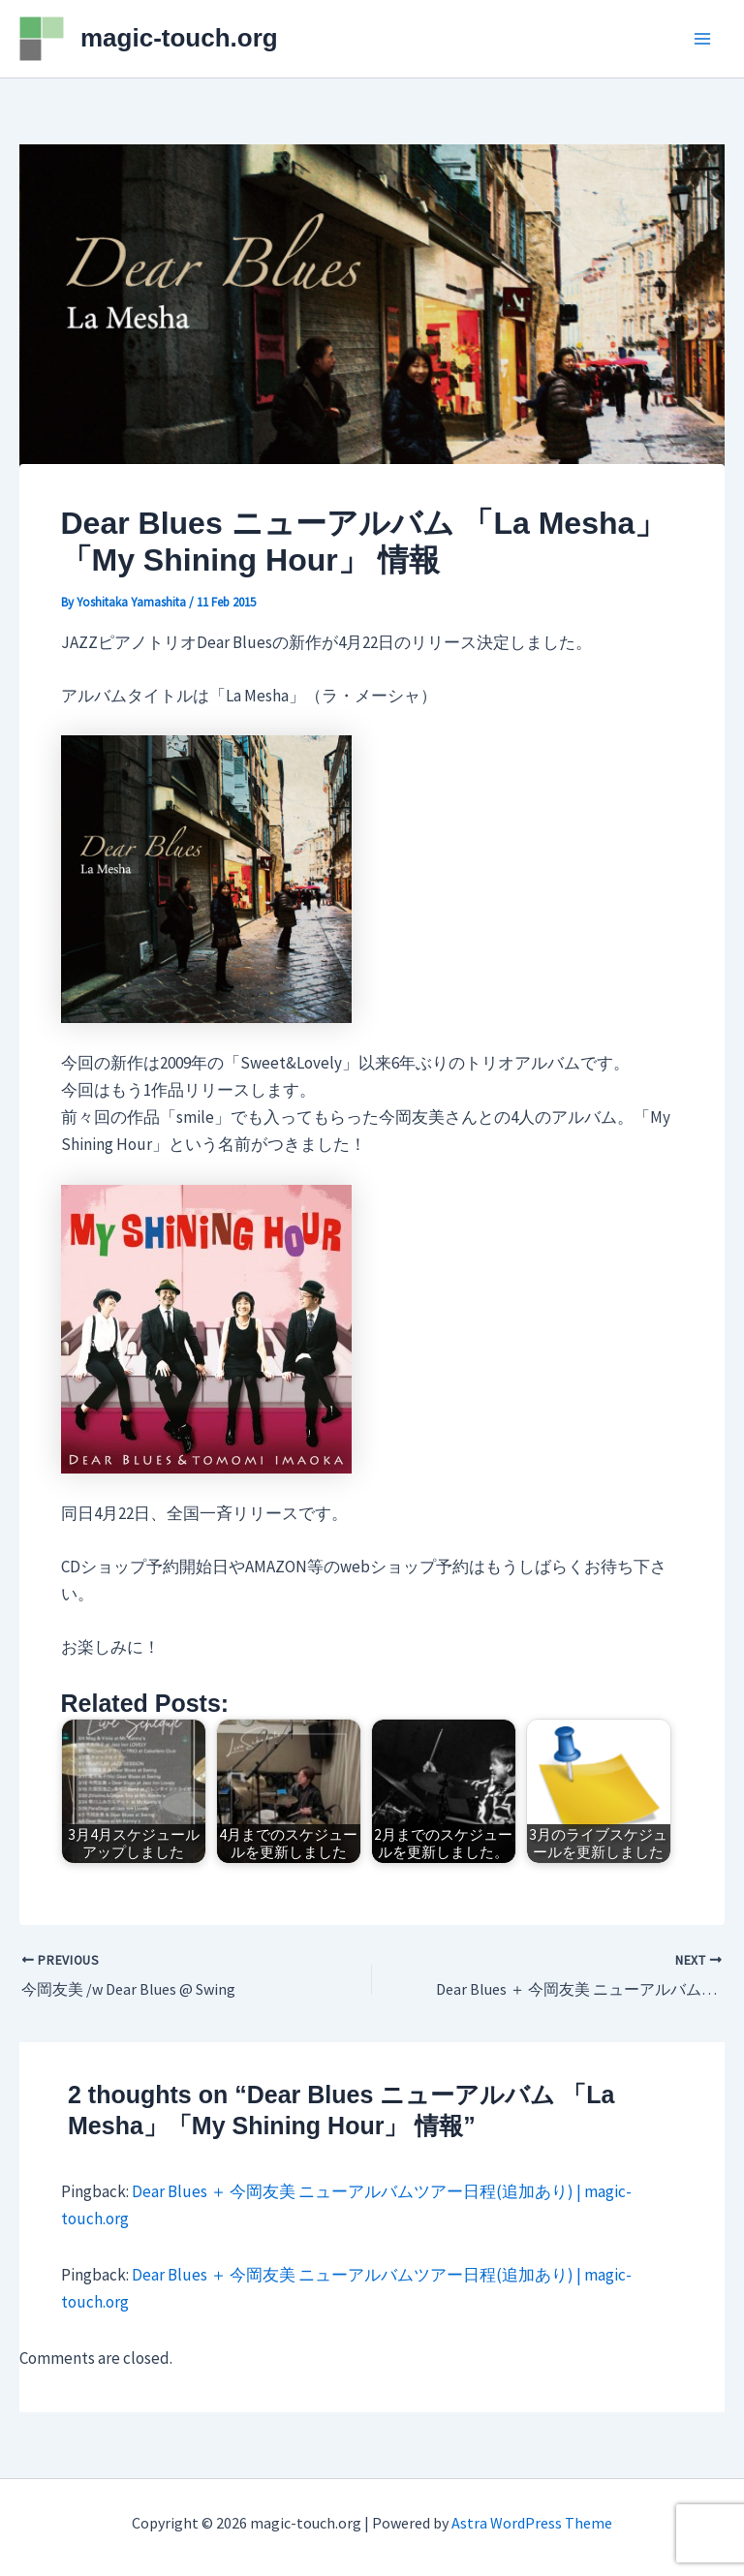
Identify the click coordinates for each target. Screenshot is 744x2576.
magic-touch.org (179, 37)
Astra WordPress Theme (531, 2522)
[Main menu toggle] (703, 38)
